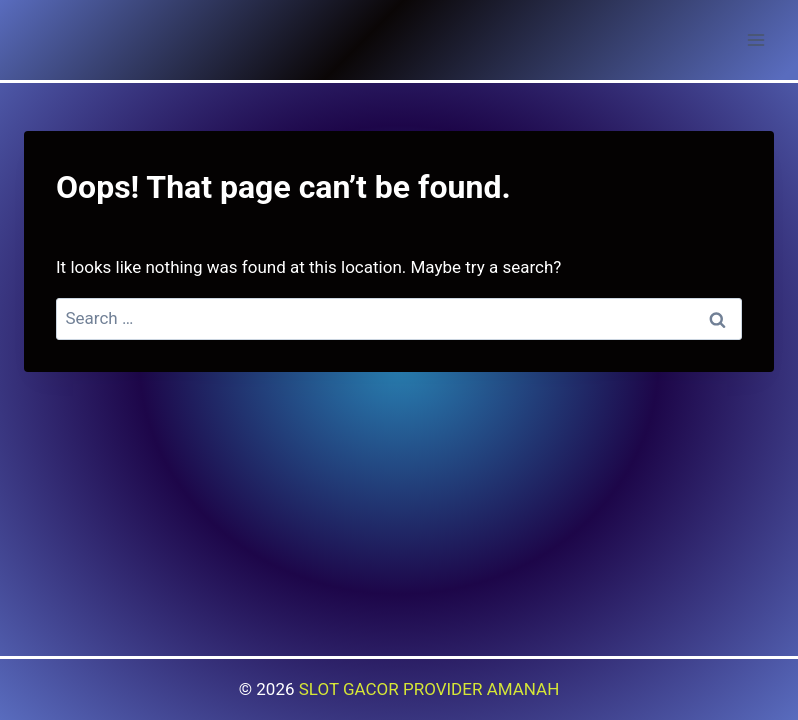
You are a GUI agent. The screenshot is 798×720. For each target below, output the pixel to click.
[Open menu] (755, 39)
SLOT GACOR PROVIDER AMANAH (429, 689)
